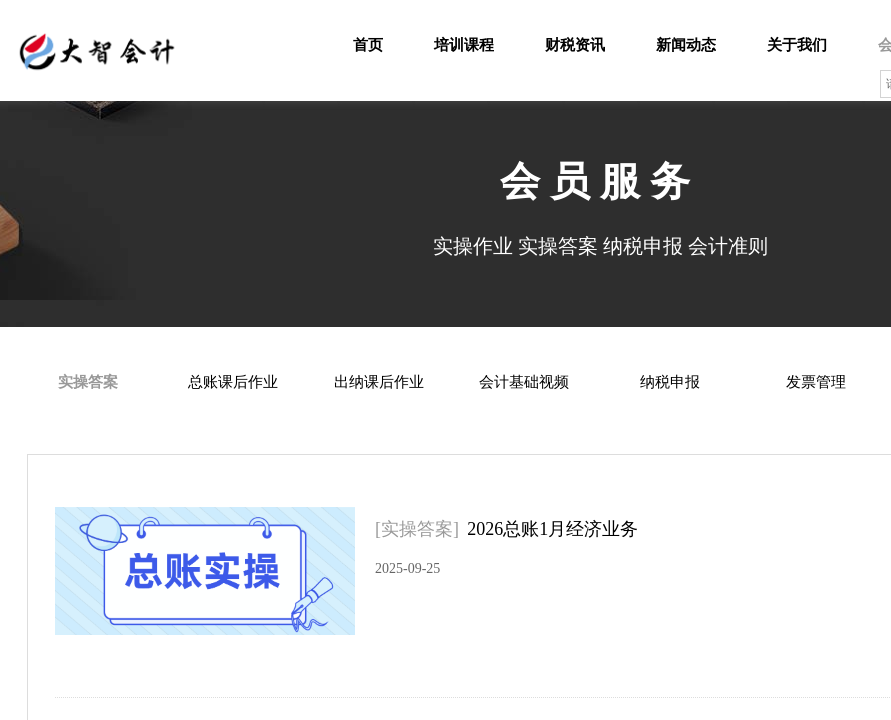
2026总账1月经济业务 (552, 529)
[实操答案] (417, 529)
